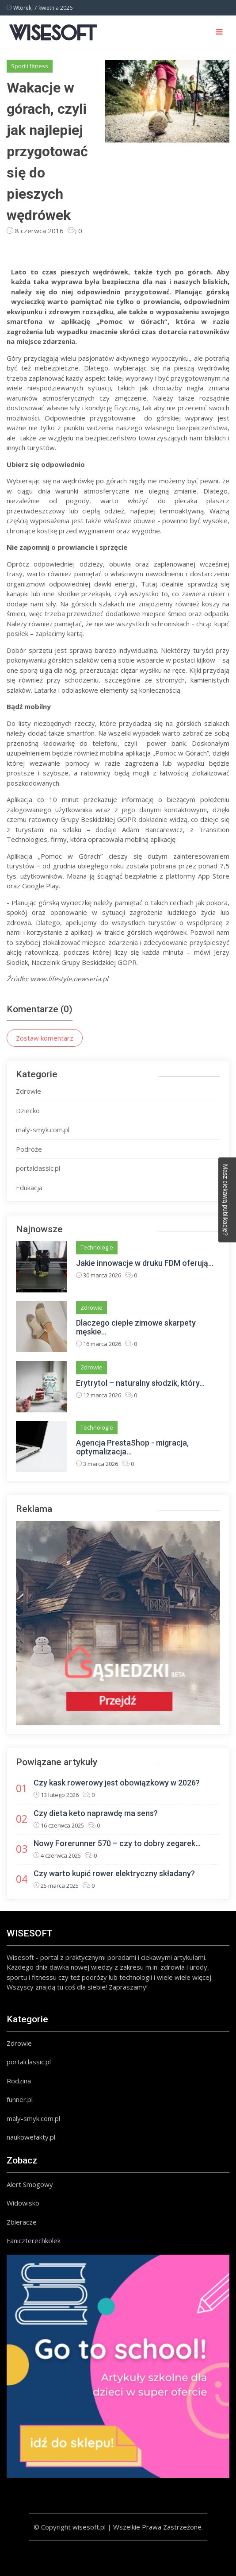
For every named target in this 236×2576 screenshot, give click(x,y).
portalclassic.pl (38, 1168)
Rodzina (19, 2080)
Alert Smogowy (30, 2184)
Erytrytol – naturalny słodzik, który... (140, 1383)
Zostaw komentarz (44, 1037)
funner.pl (20, 2099)
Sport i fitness (29, 66)
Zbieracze (22, 2221)
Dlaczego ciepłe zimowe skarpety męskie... (136, 1327)
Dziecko (28, 1110)
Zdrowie (28, 1091)
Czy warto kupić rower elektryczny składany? (114, 1873)
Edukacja (29, 1187)
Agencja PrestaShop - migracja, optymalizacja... (132, 1447)
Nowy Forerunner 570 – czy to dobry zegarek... (117, 1843)
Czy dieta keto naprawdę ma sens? (96, 1813)
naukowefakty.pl (31, 2137)
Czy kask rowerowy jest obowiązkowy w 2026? (117, 1782)
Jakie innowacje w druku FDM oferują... (144, 1263)
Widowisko (23, 2202)
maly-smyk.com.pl (42, 1129)
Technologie (96, 1247)
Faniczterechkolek (34, 2240)
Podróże (29, 1149)
